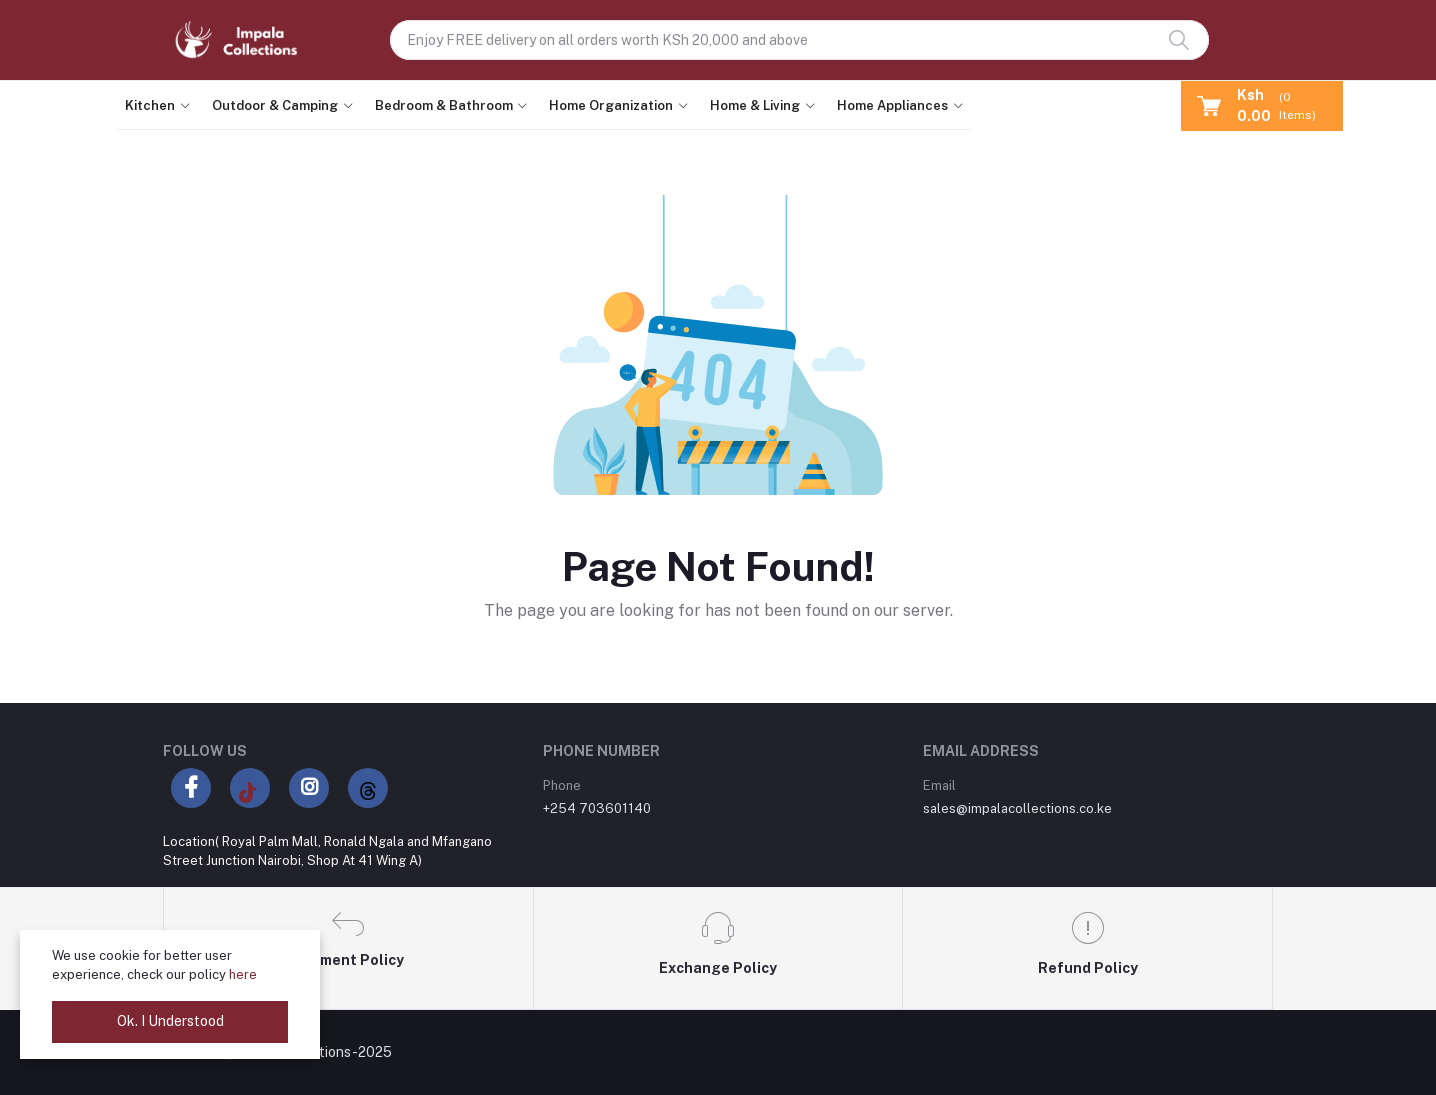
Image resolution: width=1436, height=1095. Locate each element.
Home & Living (755, 105)
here (243, 974)
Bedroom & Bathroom (444, 105)
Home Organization (611, 105)
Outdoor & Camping (275, 105)
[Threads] (368, 788)
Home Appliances (892, 105)
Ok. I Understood (170, 1021)
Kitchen (150, 105)
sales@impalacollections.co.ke (1017, 808)
